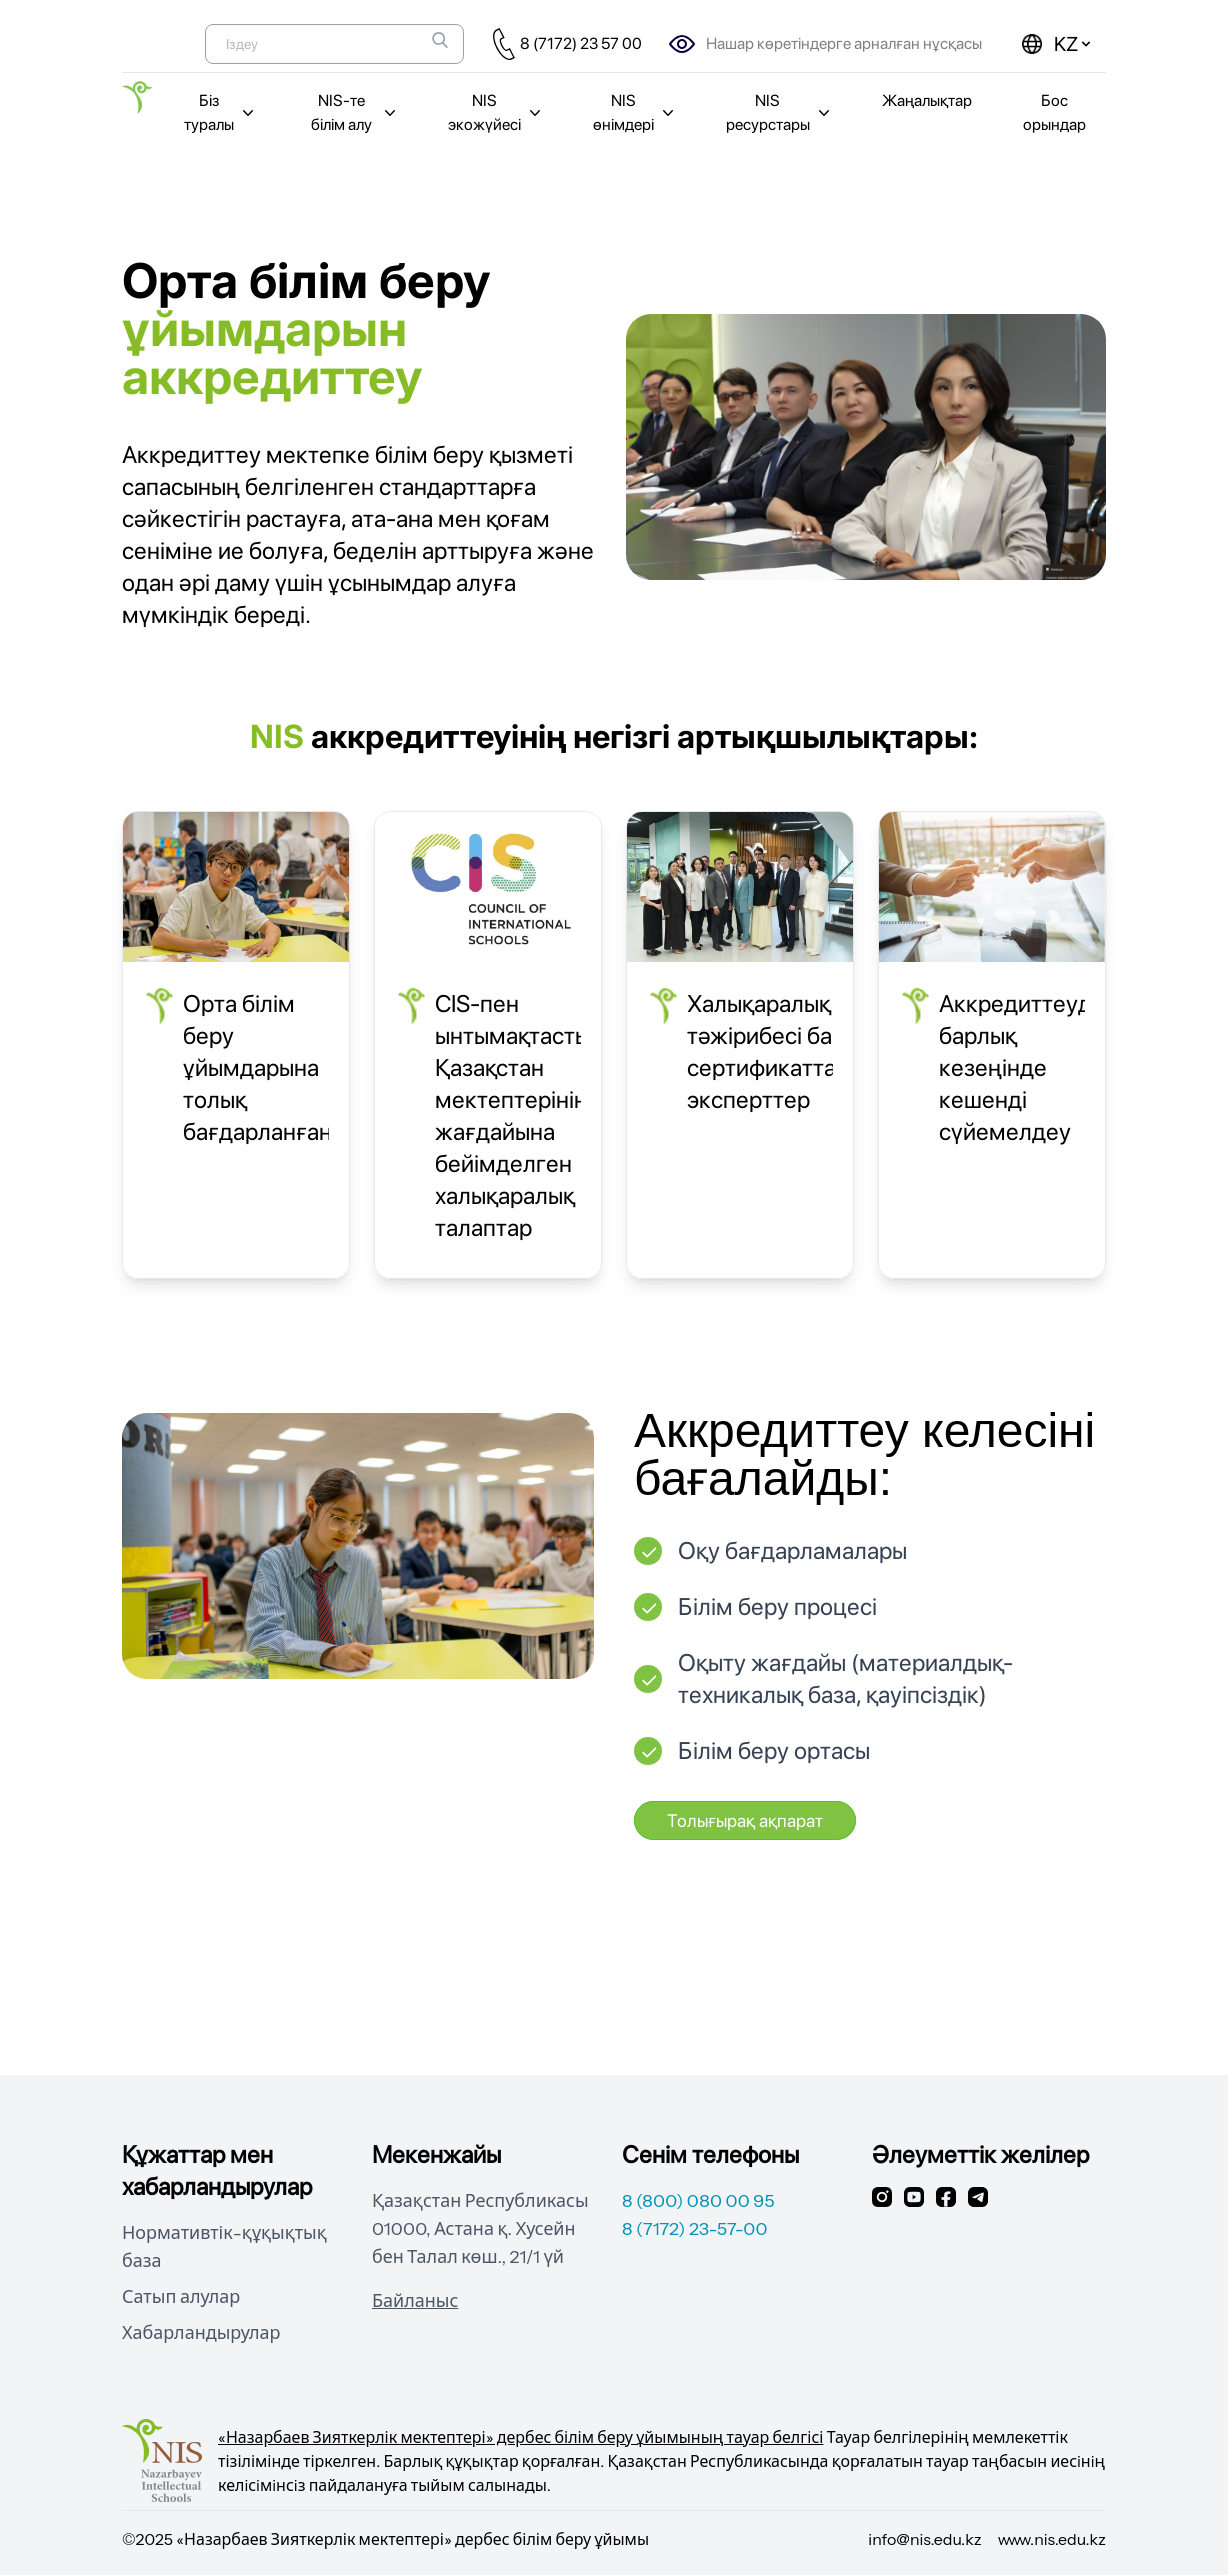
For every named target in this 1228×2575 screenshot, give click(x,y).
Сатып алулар (181, 2297)
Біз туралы (221, 112)
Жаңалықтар (927, 100)
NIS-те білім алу (355, 112)
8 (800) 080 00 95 (698, 2201)
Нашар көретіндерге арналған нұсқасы (844, 43)
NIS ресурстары (780, 112)
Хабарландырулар (201, 2333)
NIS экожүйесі (496, 112)
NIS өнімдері (635, 112)
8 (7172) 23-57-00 (695, 2229)
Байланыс (415, 2301)
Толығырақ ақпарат (745, 1820)
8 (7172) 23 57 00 (581, 43)
